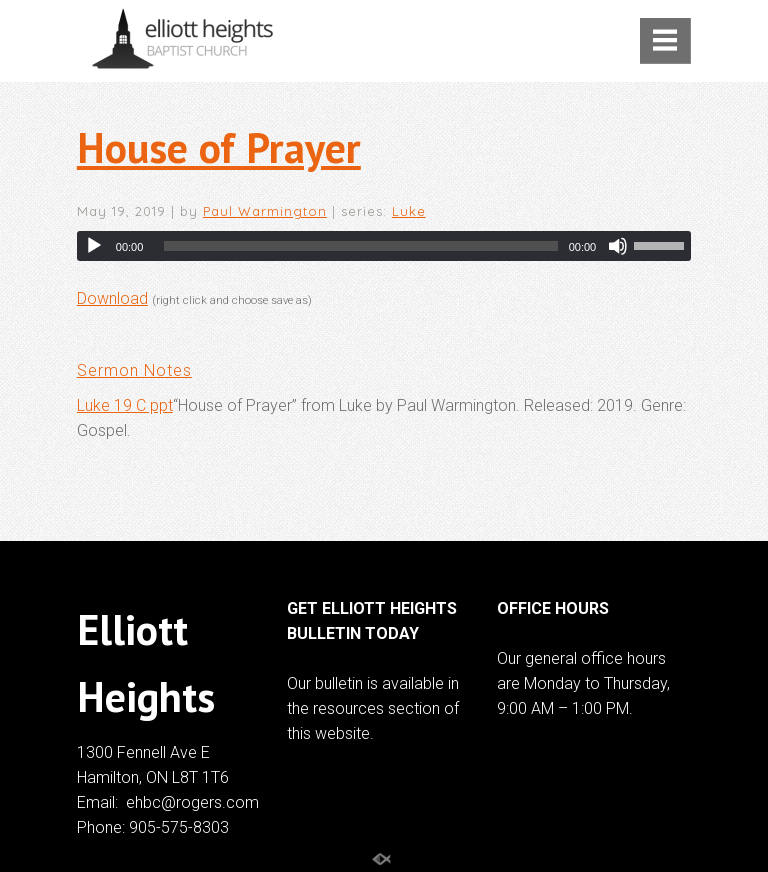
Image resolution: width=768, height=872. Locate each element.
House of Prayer (219, 147)
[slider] (360, 246)
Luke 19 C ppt (125, 405)
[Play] (94, 246)
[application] (384, 246)
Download (112, 298)
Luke (409, 211)
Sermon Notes (134, 370)
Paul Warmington (265, 211)
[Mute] (618, 246)
